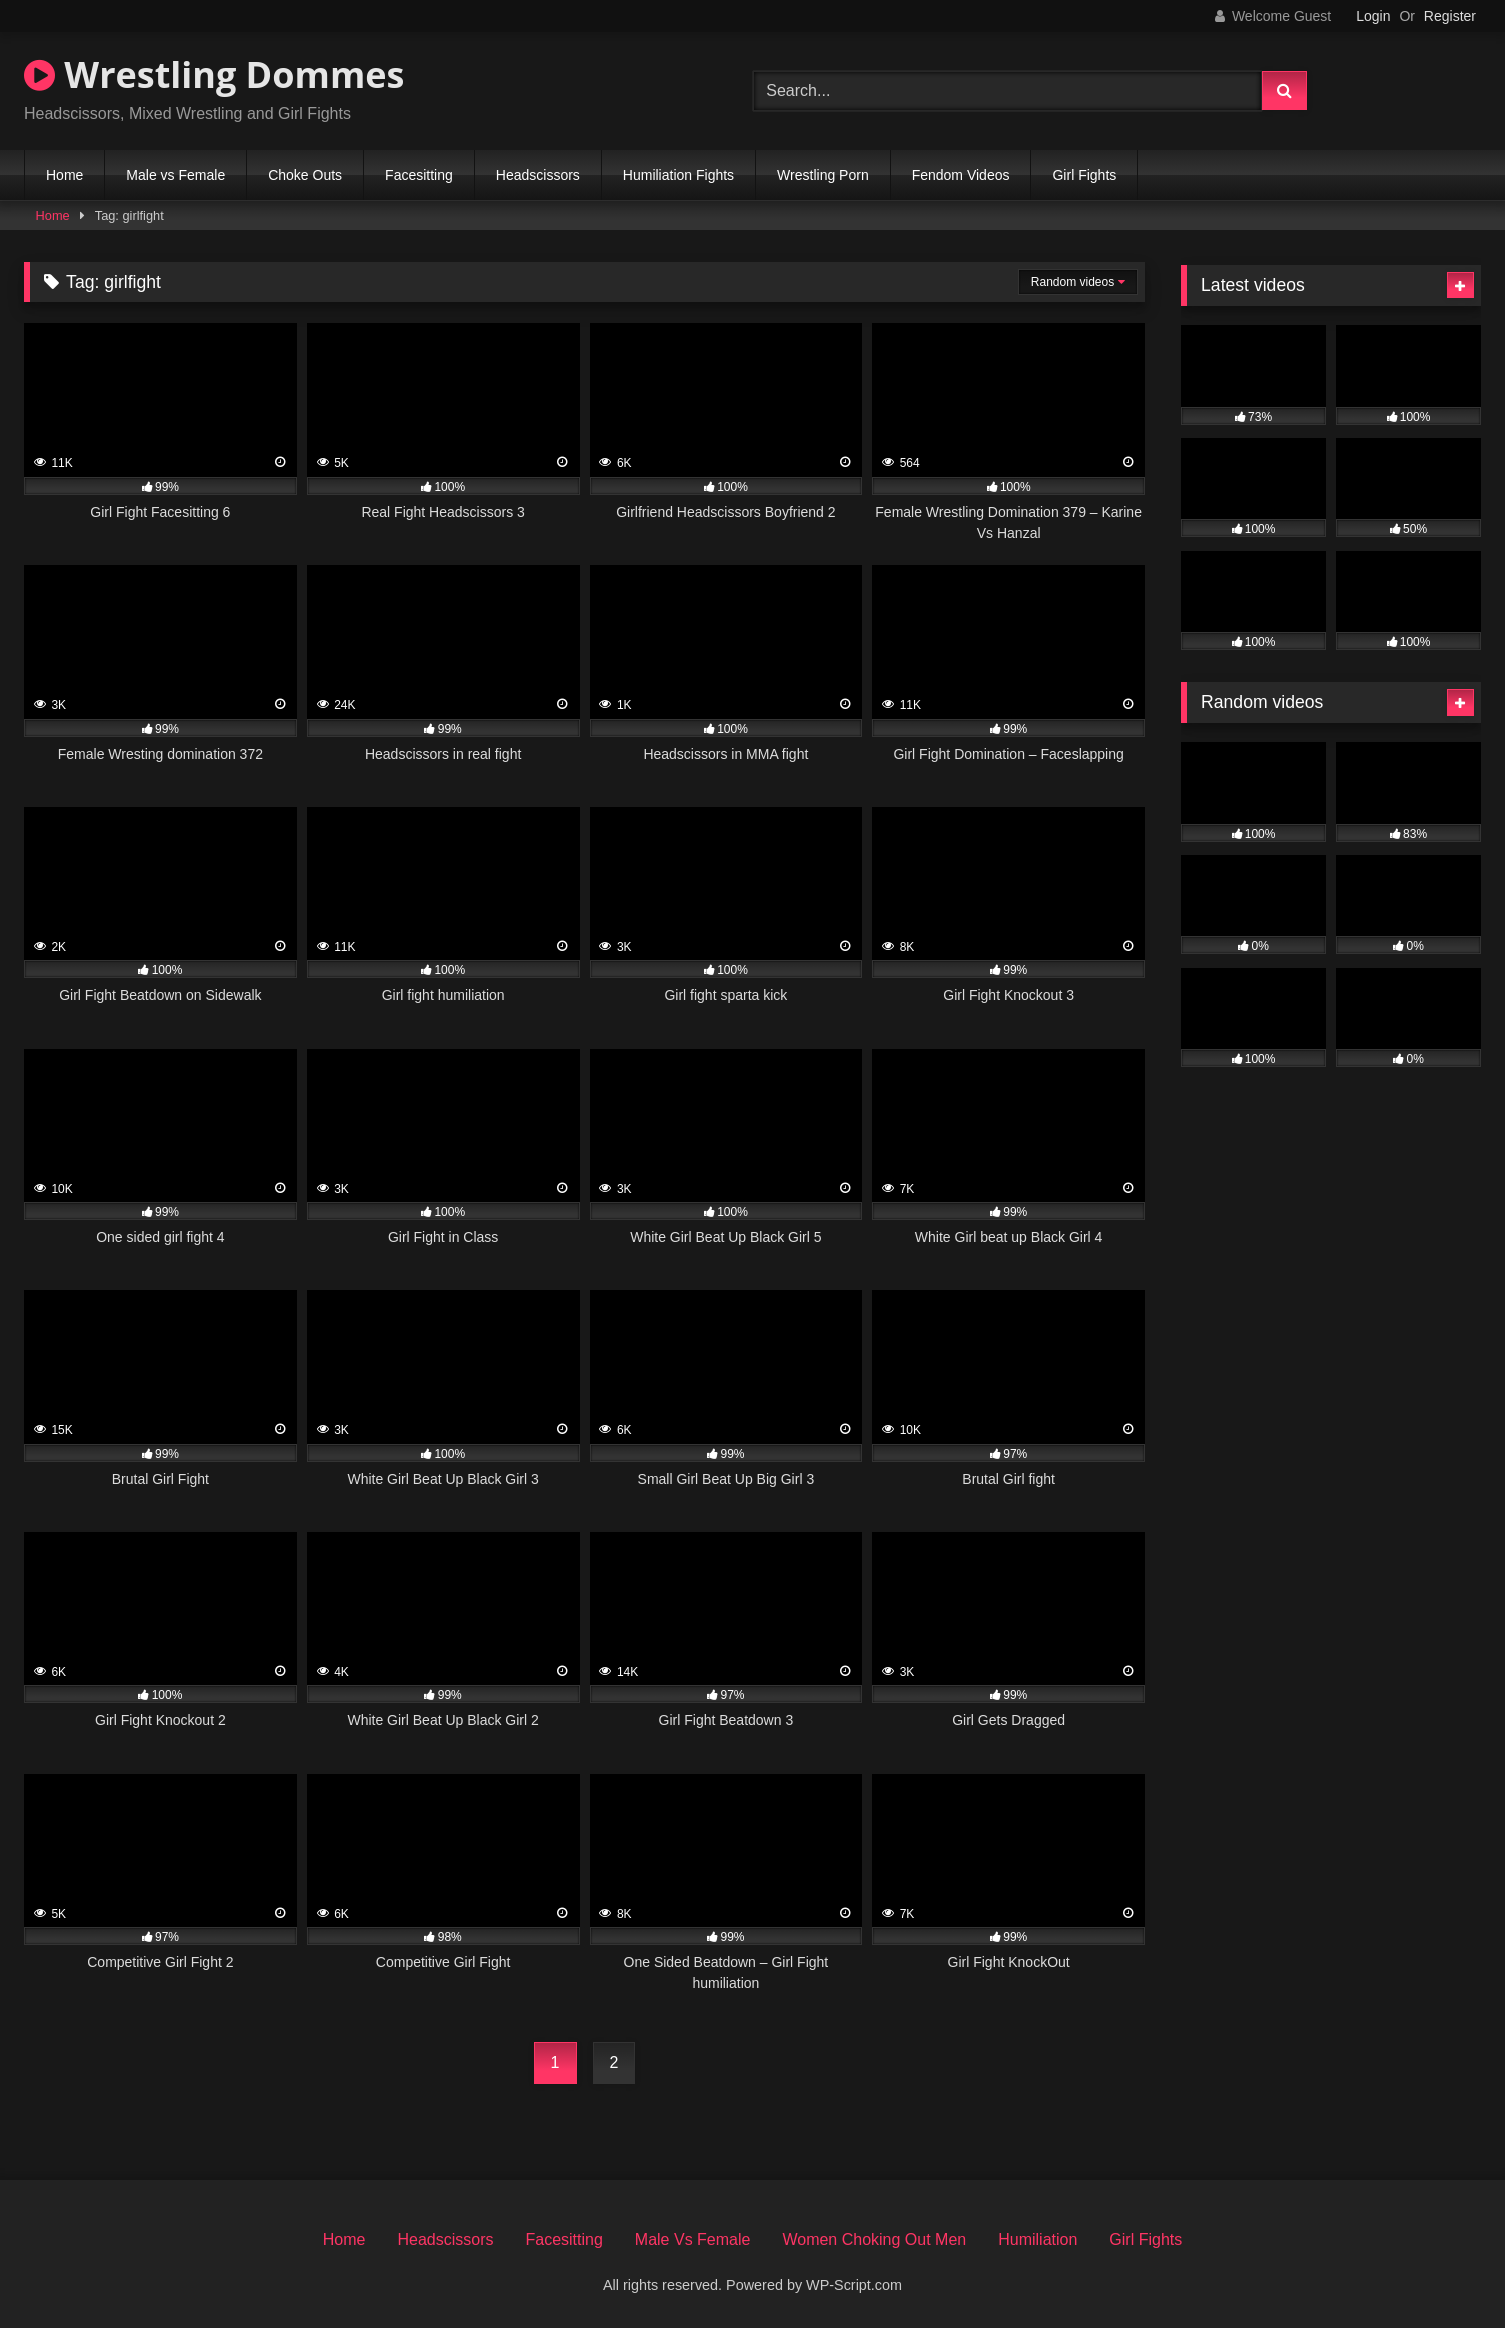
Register (1450, 16)
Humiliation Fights (678, 175)
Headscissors (538, 175)
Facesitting (419, 175)
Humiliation (1037, 2239)
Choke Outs (305, 175)
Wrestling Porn (823, 175)
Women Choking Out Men (874, 2239)
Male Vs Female (693, 2239)
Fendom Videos (961, 175)
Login (1373, 16)
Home (64, 175)
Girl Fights (1084, 175)
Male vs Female (175, 175)
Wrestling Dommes (214, 74)
